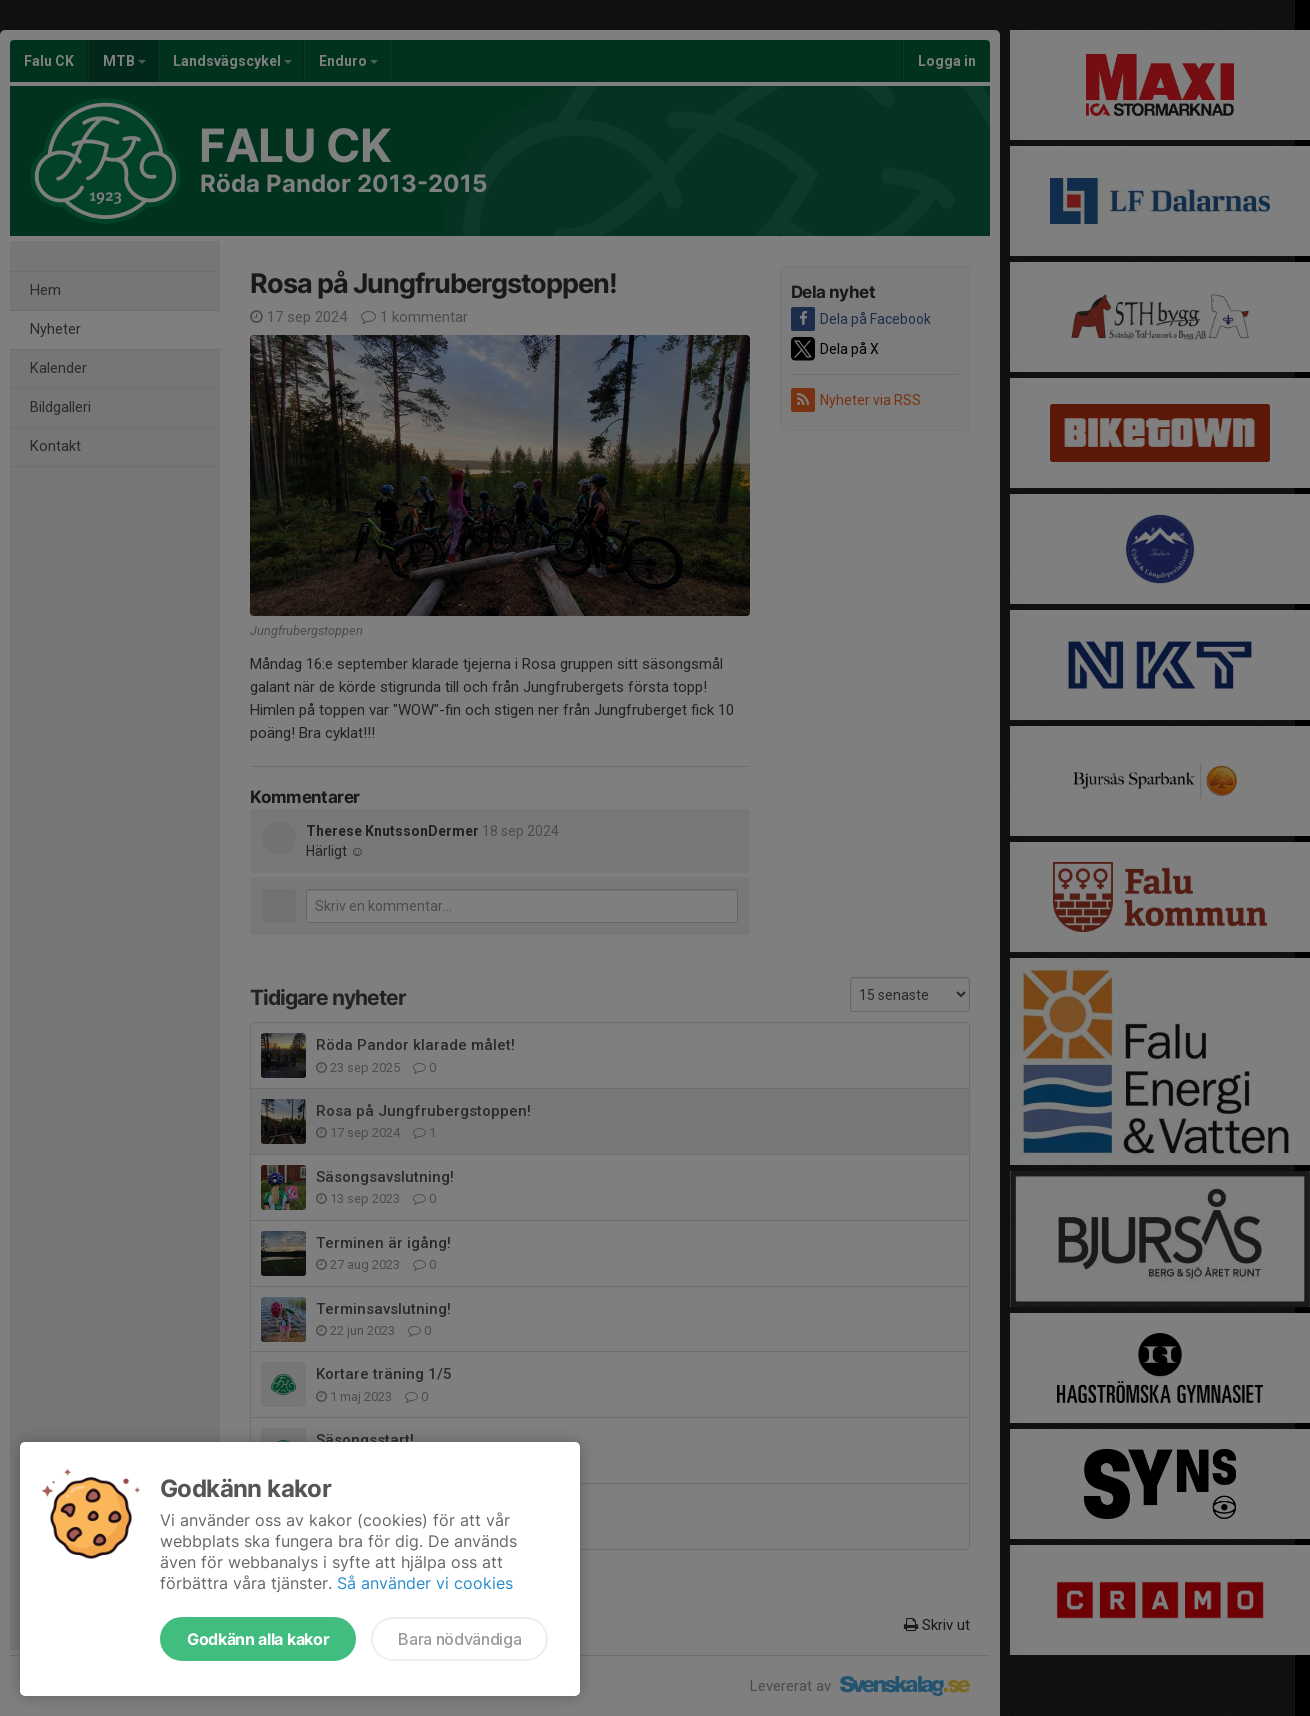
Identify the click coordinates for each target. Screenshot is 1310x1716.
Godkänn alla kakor (258, 1639)
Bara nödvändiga (459, 1639)
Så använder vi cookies (425, 1583)
